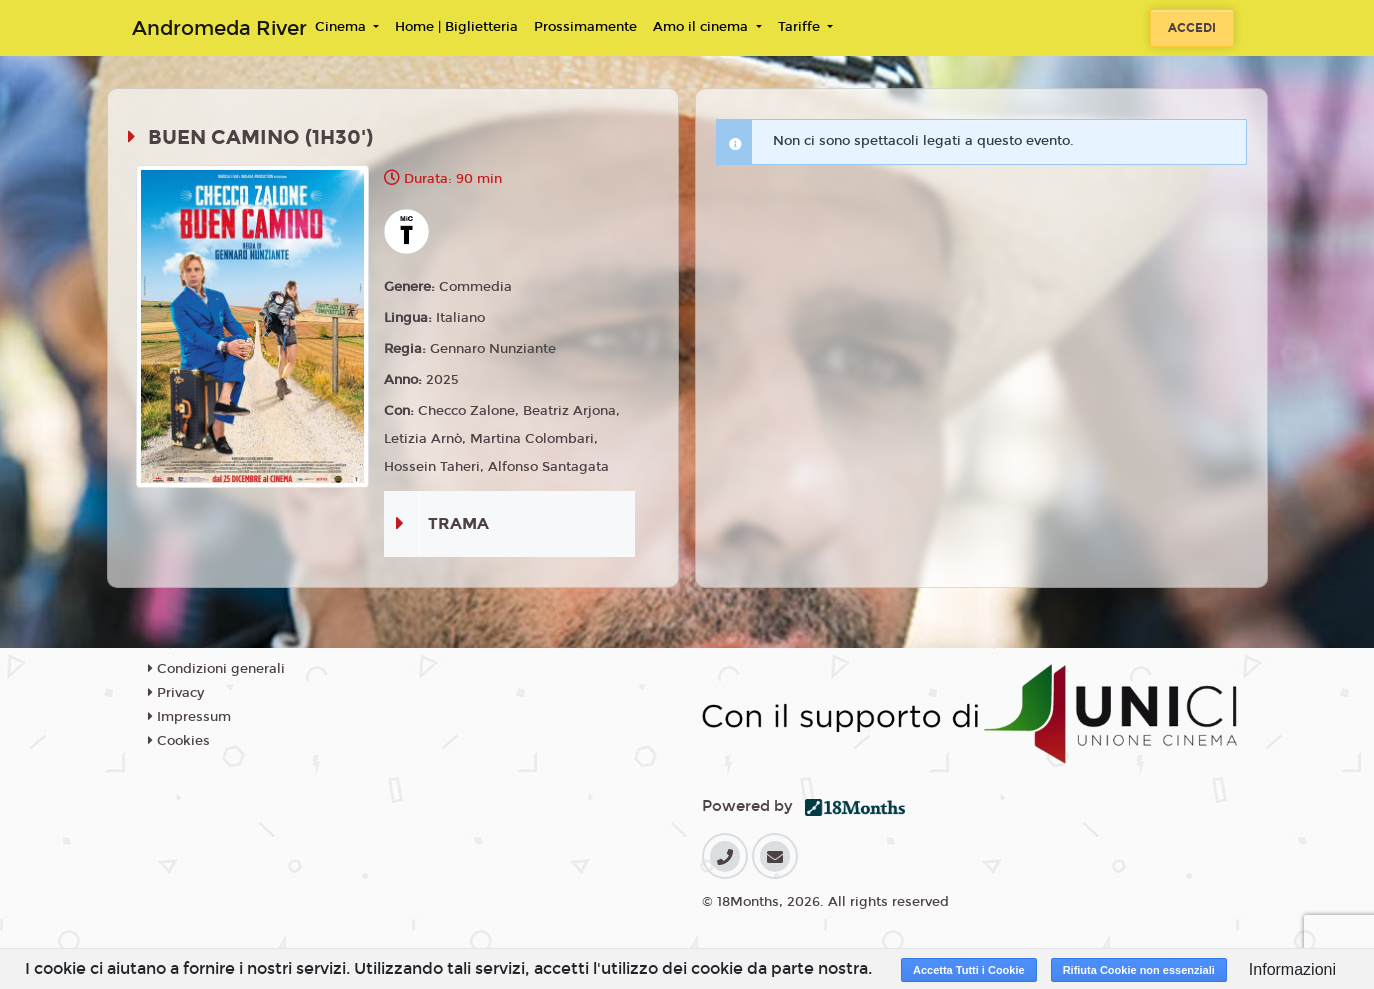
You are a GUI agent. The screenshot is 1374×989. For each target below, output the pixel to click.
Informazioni (1292, 969)
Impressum (189, 717)
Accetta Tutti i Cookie (969, 970)
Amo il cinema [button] (702, 27)
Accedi (1192, 28)
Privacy (176, 693)
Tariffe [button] (801, 27)
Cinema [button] (342, 27)
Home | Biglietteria (456, 27)
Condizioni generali (216, 669)
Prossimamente (585, 27)
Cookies (179, 741)
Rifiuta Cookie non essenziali (1139, 970)
